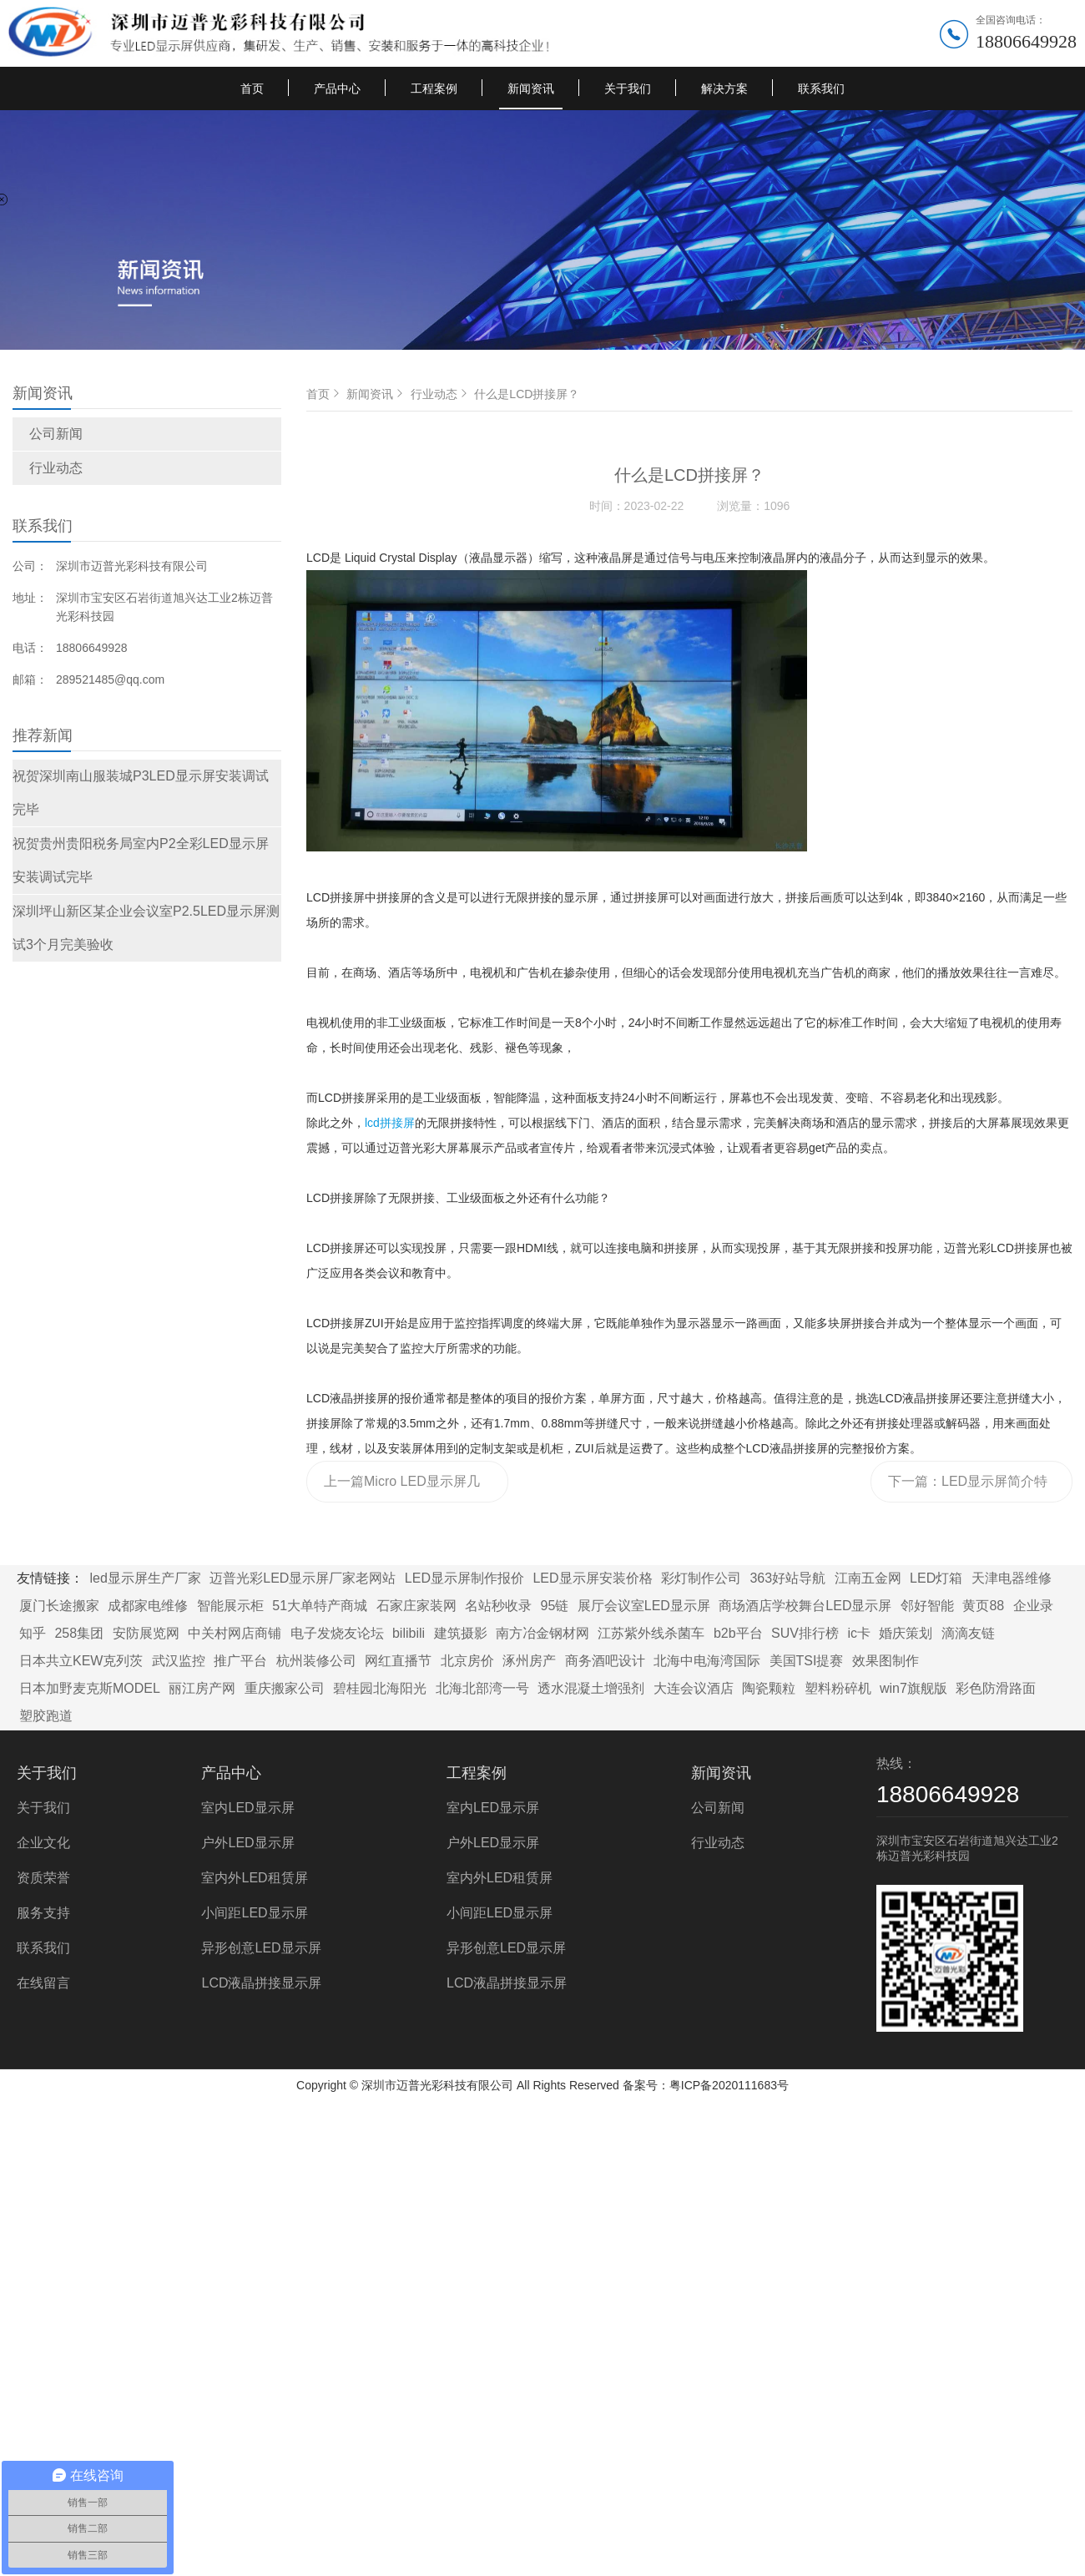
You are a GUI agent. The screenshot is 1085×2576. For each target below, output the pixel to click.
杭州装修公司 (316, 1661)
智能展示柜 (230, 1606)
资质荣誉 (43, 1878)
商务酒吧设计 (605, 1661)
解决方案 (724, 88)
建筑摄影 (460, 1633)
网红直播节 (398, 1661)
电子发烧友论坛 (337, 1633)
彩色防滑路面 (996, 1688)
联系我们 (821, 88)
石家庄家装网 (416, 1606)
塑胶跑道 (46, 1716)
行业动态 (56, 468)
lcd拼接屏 (390, 1122)
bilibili (408, 1633)
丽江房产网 (202, 1688)
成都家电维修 (148, 1606)
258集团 (78, 1633)
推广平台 (240, 1661)
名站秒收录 (498, 1606)
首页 (252, 88)
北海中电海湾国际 (707, 1661)
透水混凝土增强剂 (590, 1688)
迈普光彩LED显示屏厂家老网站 (302, 1578)
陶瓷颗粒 (768, 1688)
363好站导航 (787, 1578)
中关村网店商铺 (234, 1633)
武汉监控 (178, 1661)
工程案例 (434, 88)
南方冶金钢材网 (542, 1633)
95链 (555, 1606)
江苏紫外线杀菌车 (651, 1633)
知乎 (32, 1633)
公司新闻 (56, 434)
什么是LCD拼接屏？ (526, 394)
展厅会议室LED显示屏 (644, 1606)
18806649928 (1026, 41)
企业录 (1033, 1606)
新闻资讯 (530, 88)
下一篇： (967, 1488)
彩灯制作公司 (701, 1578)
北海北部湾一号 (482, 1688)
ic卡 (859, 1633)
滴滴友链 (968, 1633)
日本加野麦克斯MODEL (89, 1688)
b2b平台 (738, 1633)
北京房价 (467, 1661)
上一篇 (404, 1488)
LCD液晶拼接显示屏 (261, 1983)
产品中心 (337, 88)
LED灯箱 (936, 1578)
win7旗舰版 (913, 1688)
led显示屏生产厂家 (144, 1578)
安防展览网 (146, 1633)
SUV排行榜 (805, 1633)
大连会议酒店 (694, 1688)
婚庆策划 (905, 1633)
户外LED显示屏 (247, 1843)
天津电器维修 (1011, 1578)
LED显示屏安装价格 (592, 1578)
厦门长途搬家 (59, 1606)
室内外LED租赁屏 (254, 1878)
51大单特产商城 (319, 1606)
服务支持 (43, 1913)
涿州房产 (529, 1661)
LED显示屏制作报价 (464, 1578)
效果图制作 (885, 1661)
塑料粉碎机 (838, 1688)
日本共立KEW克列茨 (81, 1661)
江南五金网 (868, 1578)
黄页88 (983, 1606)
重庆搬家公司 (285, 1688)
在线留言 (43, 1983)
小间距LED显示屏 (254, 1913)
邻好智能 (927, 1606)
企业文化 (43, 1843)
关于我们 (627, 88)
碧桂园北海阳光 (379, 1688)
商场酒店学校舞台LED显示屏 (805, 1606)
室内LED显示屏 (247, 1808)
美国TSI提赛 (807, 1661)
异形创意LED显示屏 (260, 1948)
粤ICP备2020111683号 (729, 2085)
